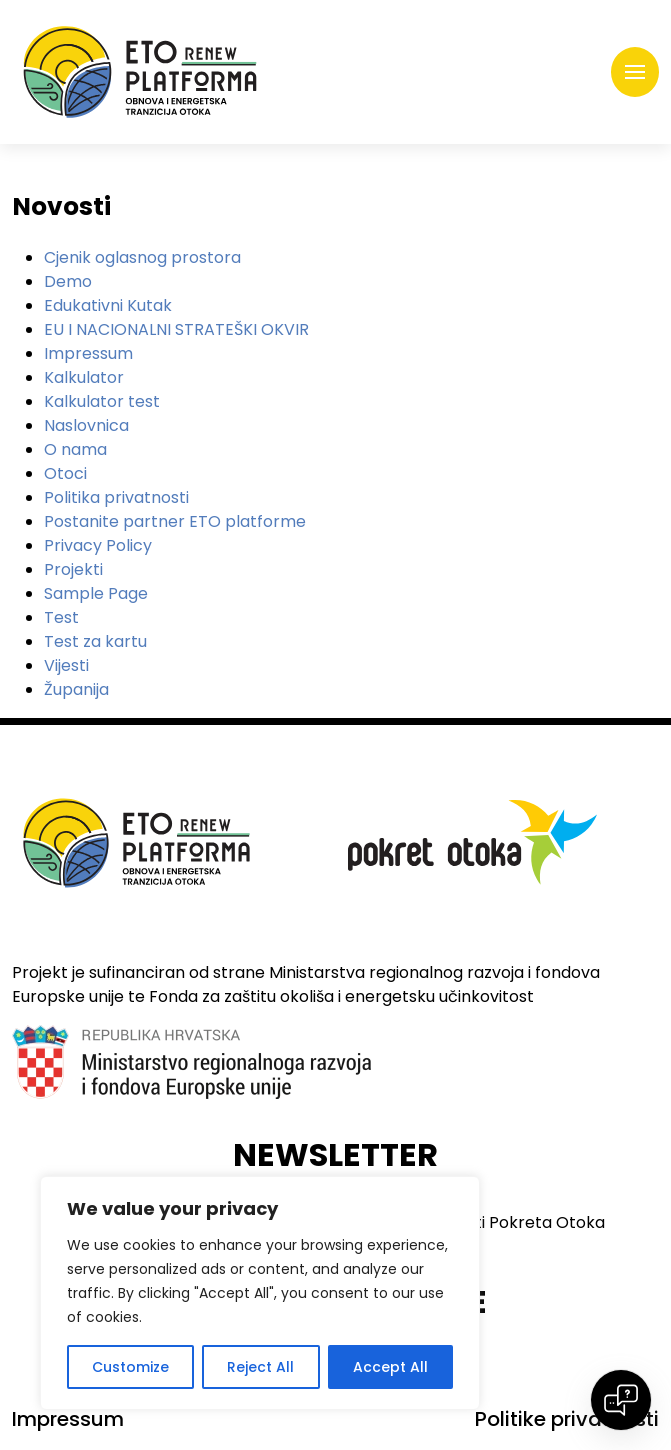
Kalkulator (84, 377)
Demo (68, 281)
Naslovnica (86, 425)
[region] (260, 1293)
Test (61, 617)
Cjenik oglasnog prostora (142, 257)
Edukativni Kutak (108, 305)
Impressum (88, 353)
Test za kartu (95, 641)
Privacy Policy (98, 545)
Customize (130, 1367)
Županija (76, 689)
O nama (75, 449)
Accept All (390, 1367)
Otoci (65, 473)
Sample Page (96, 593)
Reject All (260, 1367)
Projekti (73, 569)
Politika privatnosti (116, 497)
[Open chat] (621, 1400)
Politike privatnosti (567, 1419)
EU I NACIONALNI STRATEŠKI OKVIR (176, 329)
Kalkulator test (102, 401)
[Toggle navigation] (635, 72)
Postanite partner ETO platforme (175, 521)
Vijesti (66, 665)
